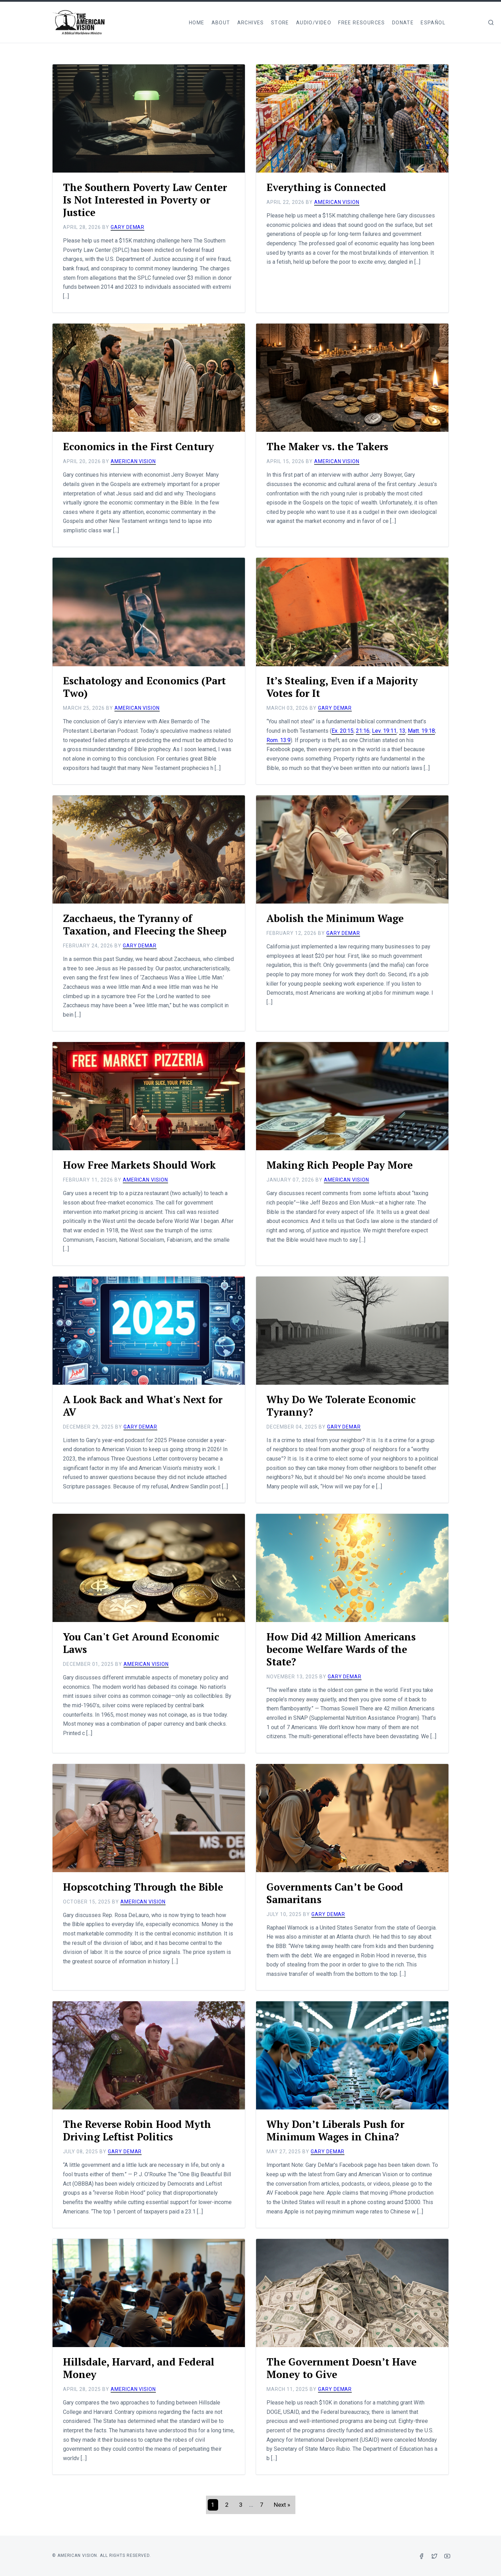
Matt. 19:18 (421, 731)
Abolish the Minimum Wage (337, 918)
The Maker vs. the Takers (330, 446)
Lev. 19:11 (384, 731)
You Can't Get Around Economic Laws (144, 1643)
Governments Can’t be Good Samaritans (338, 1893)
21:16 (362, 731)
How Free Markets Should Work (143, 1165)
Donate (403, 22)
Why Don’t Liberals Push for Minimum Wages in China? (338, 2130)
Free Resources (361, 22)
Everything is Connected (329, 187)
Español (433, 22)
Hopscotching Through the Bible (146, 1887)
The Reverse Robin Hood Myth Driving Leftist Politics (140, 2130)
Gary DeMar (128, 227)
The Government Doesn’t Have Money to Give (345, 2368)
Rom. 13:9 (279, 740)
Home (197, 22)
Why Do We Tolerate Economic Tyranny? (345, 1405)
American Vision (337, 202)
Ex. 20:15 (342, 731)
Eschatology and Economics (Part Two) (147, 687)
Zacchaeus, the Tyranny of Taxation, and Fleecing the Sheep (147, 924)
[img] (491, 22)
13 (402, 731)
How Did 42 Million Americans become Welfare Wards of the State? (344, 1649)
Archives (250, 22)
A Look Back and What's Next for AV (146, 1405)
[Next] (282, 2505)
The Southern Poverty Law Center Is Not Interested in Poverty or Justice (130, 199)
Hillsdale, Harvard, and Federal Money (142, 2368)
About (221, 22)
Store (280, 22)
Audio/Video (313, 22)
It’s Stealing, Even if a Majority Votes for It (345, 687)
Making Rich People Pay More (343, 1165)
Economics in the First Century (141, 446)
